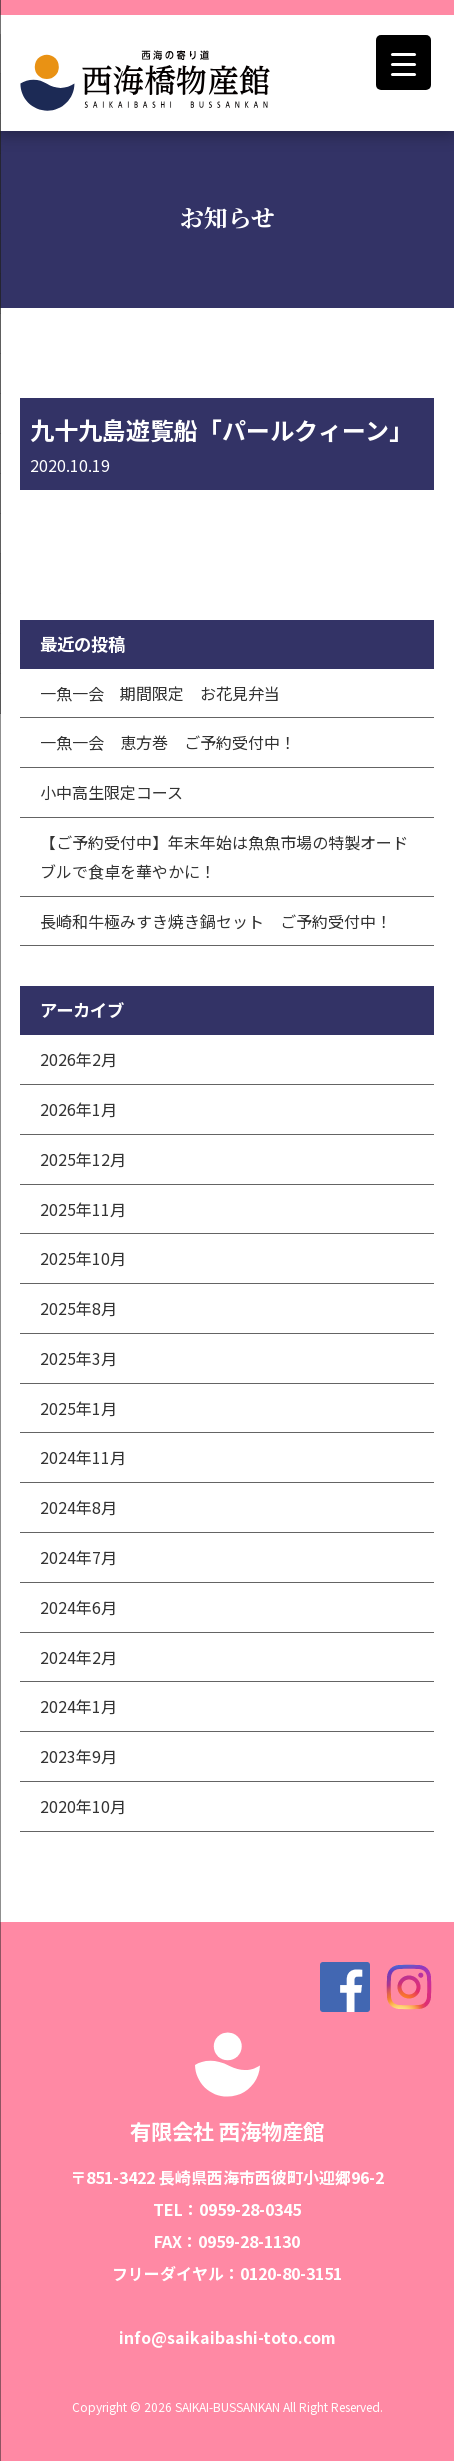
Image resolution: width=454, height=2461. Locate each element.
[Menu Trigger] (403, 62)
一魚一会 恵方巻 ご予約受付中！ (168, 742)
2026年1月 (78, 1109)
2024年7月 (78, 1557)
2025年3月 (78, 1358)
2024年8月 (78, 1507)
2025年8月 (78, 1308)
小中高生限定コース (111, 792)
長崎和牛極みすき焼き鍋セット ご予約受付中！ (216, 921)
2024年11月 (83, 1457)
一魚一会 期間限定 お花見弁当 (160, 693)
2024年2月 (78, 1657)
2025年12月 (83, 1159)
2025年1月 (78, 1408)
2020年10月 (83, 1806)
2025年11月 (83, 1209)
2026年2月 (78, 1059)
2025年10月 (83, 1258)
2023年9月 (78, 1756)
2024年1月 (78, 1706)
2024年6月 (78, 1607)
